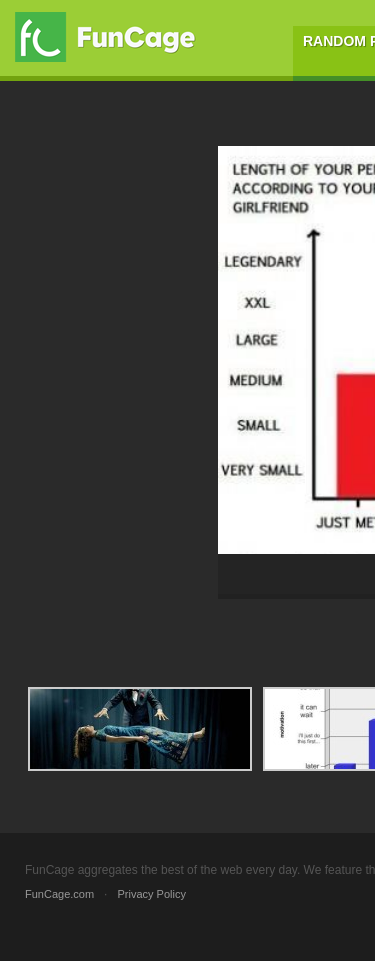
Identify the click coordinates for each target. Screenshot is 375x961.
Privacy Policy (151, 894)
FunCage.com (59, 894)
